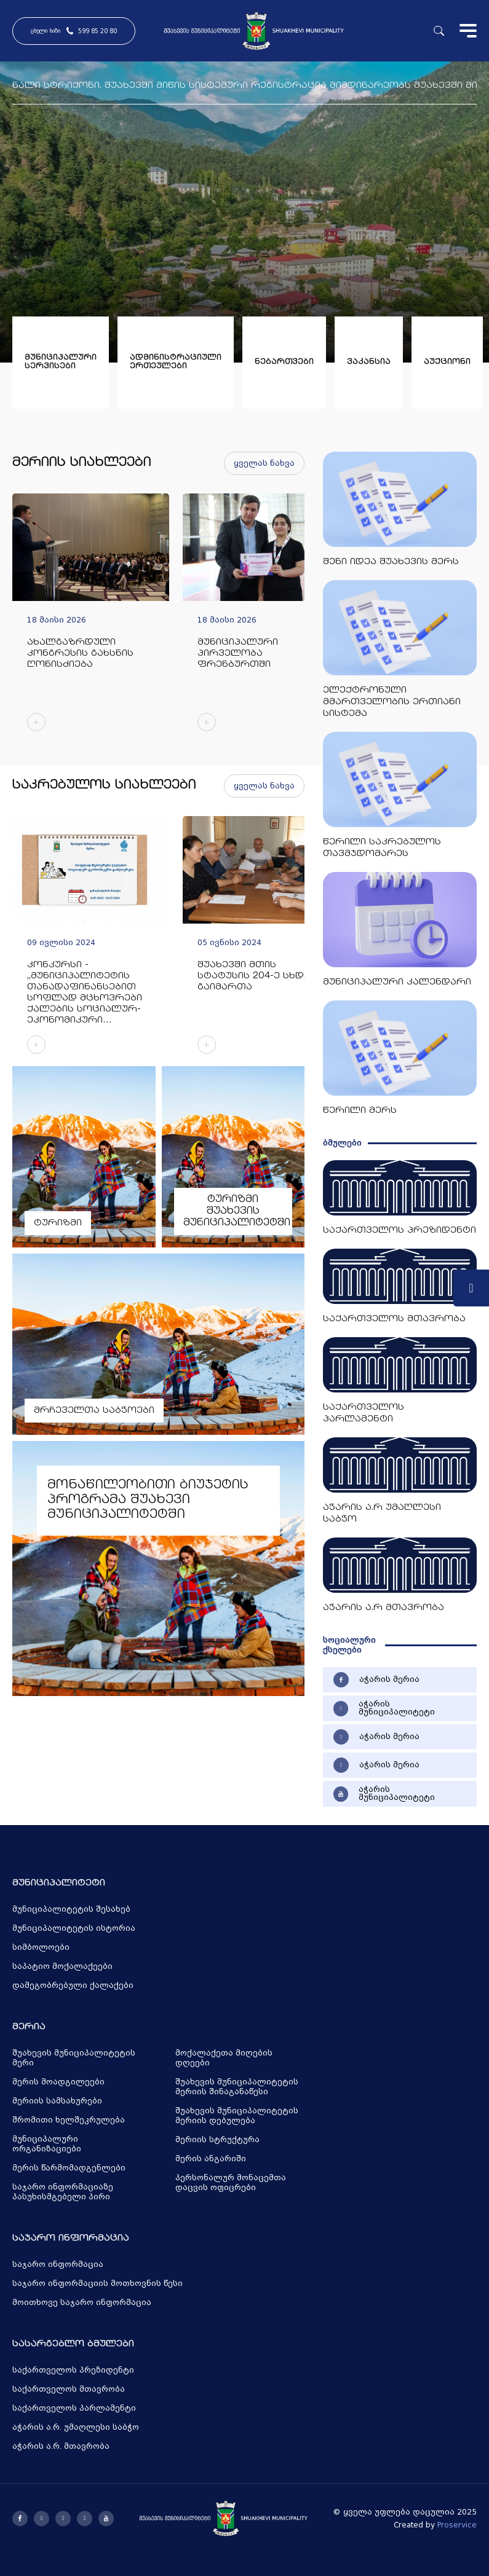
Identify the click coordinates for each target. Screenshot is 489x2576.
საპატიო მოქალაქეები (62, 1966)
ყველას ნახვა (264, 463)
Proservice (457, 2525)
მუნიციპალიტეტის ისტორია (73, 1928)
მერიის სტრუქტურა (217, 2139)
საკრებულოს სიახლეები (104, 785)
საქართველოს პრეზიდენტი (73, 2370)
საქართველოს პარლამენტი (74, 2408)
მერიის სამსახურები (57, 2101)
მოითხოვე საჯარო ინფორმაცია (81, 2302)
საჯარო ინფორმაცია (57, 2264)
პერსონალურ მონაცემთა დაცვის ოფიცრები (230, 2183)
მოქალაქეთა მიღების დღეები (223, 2058)
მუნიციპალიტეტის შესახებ (71, 1909)
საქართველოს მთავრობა (68, 2389)
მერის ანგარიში (210, 2158)
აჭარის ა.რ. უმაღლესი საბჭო (75, 2427)
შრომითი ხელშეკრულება (68, 2120)
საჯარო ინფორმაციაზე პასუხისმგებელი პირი (62, 2192)
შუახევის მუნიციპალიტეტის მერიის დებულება (236, 2116)
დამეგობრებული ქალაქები (72, 1985)
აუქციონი (447, 362)
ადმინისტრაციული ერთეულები (175, 362)
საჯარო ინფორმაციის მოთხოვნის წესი (97, 2283)
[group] (90, 618)
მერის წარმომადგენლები (68, 2168)
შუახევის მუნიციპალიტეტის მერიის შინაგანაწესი (236, 2087)
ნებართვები (284, 362)
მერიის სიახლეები (81, 463)
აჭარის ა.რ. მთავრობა (60, 2446)
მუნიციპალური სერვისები (61, 362)
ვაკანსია (369, 362)
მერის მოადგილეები (58, 2082)
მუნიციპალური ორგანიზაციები (46, 2144)
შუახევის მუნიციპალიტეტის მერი (73, 2058)
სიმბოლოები (41, 1947)
